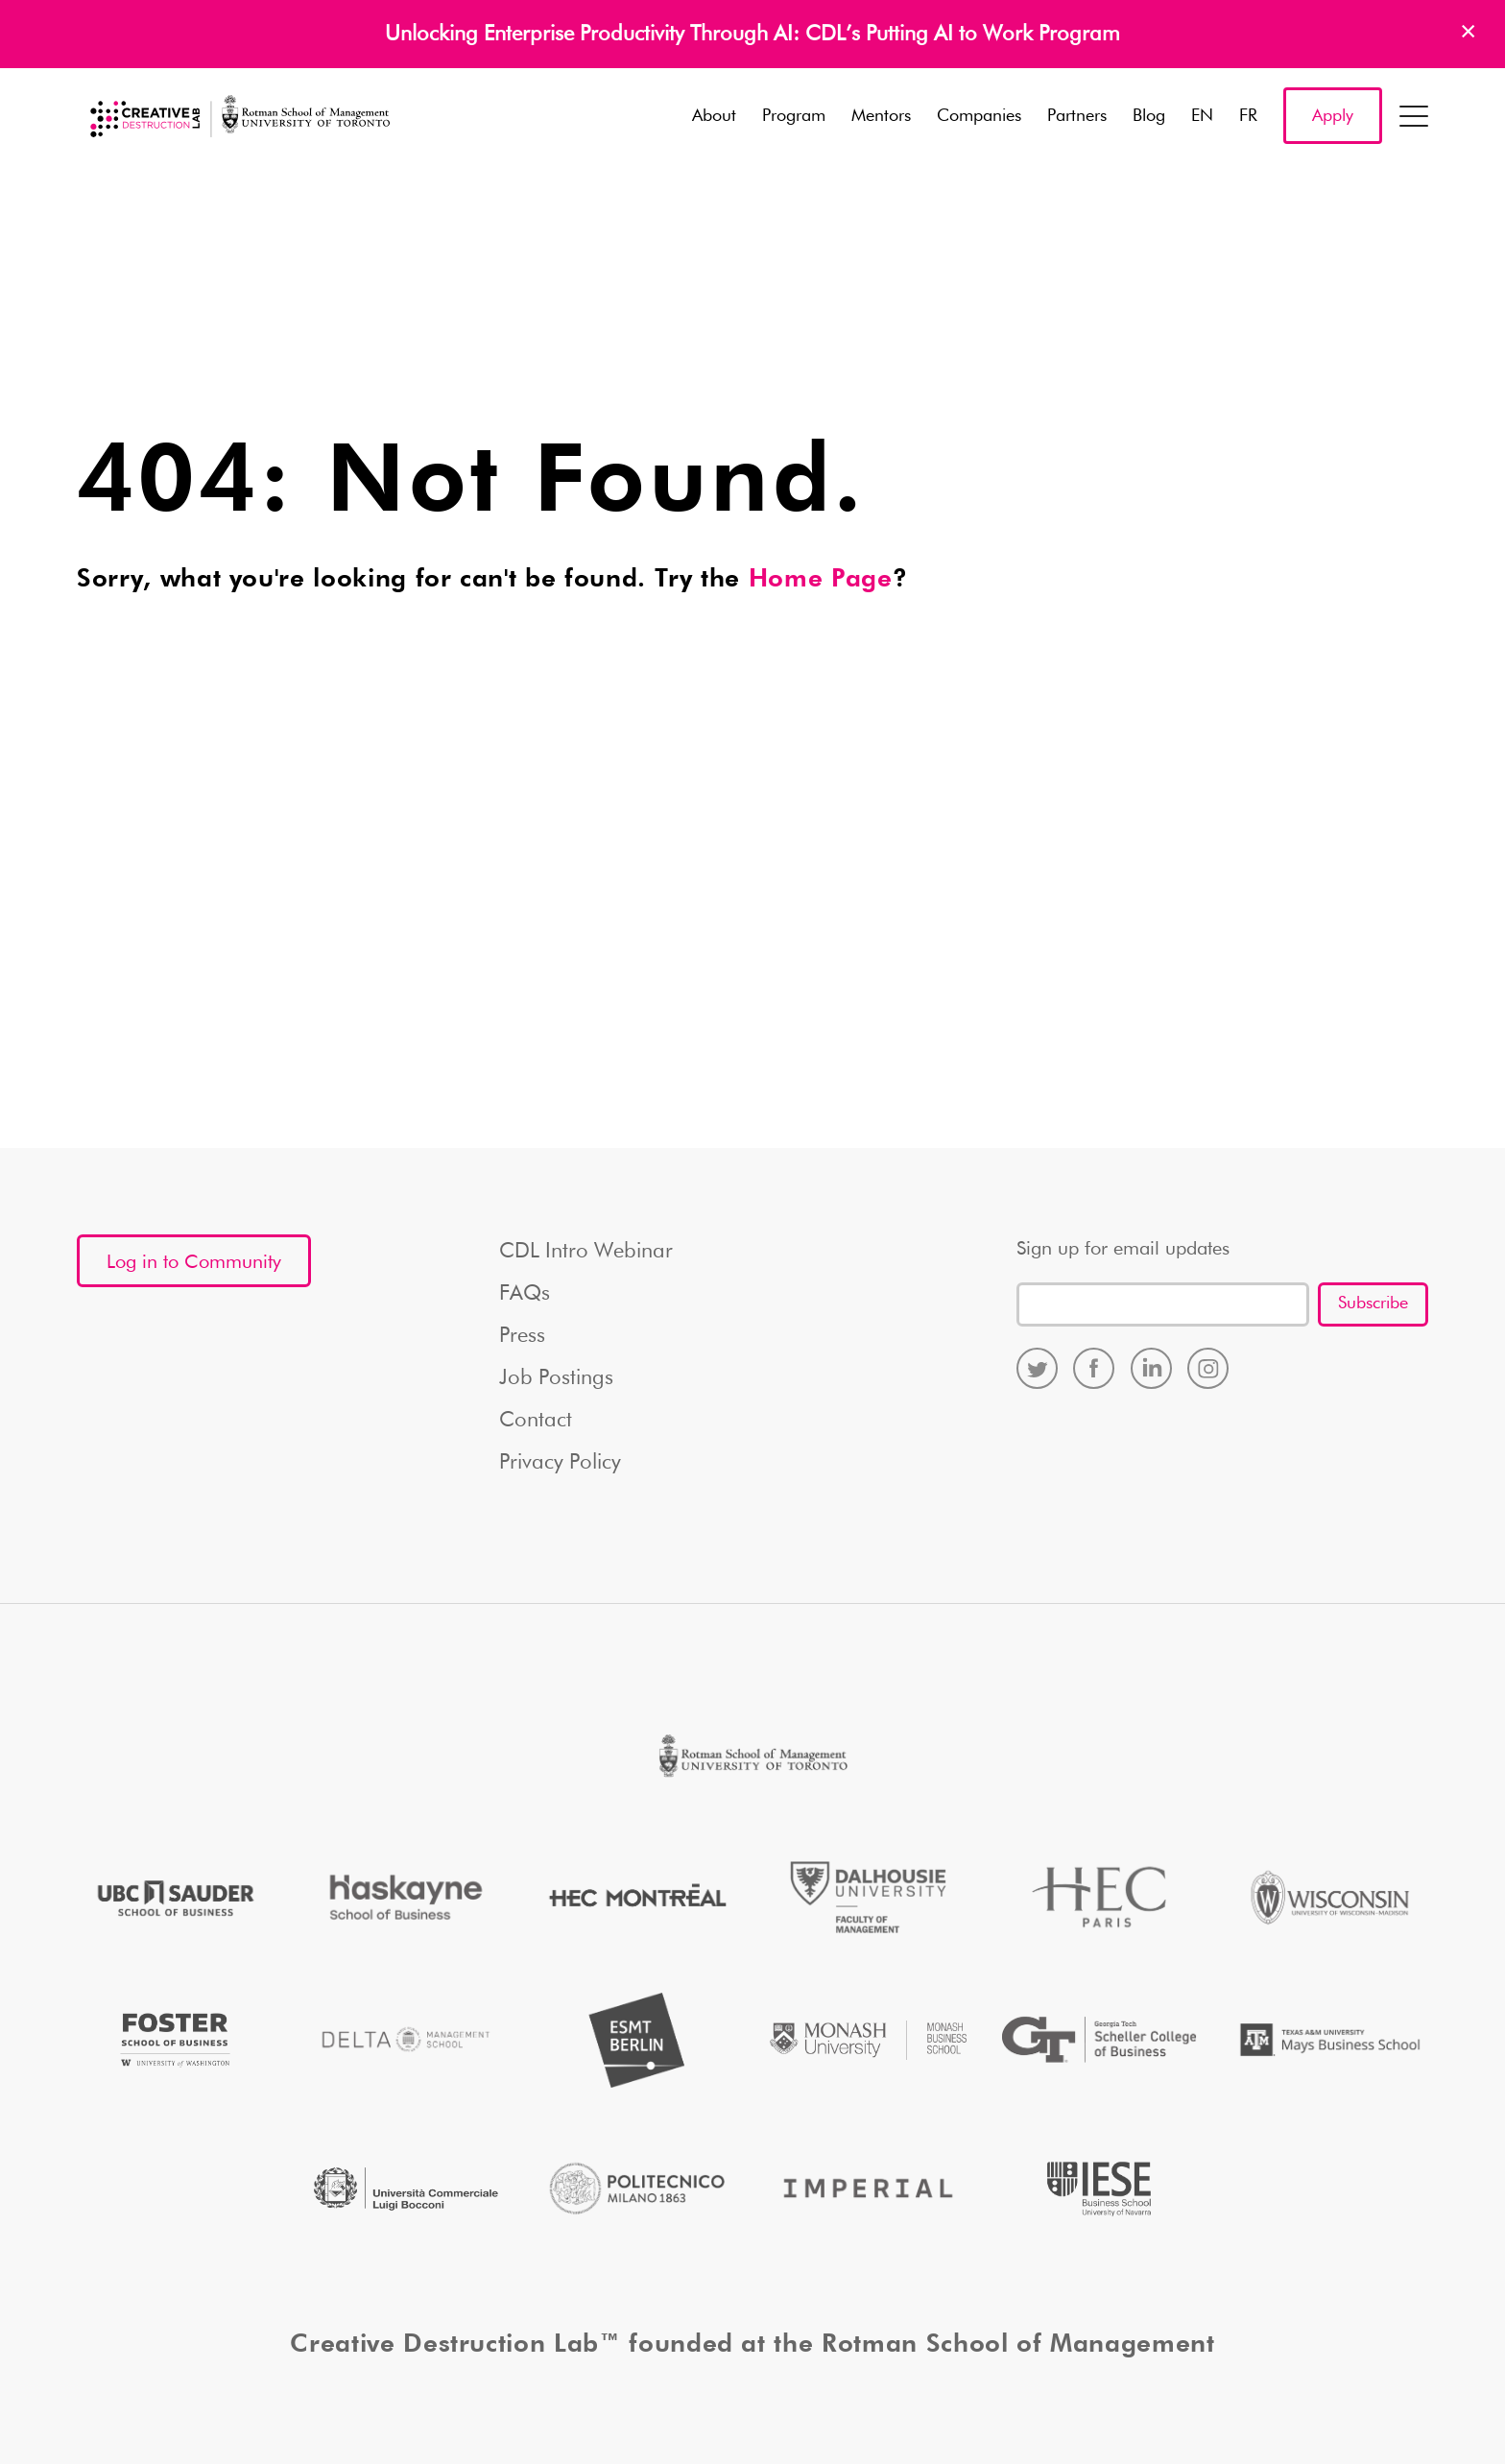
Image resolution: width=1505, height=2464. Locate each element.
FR (1248, 116)
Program (793, 116)
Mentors (881, 116)
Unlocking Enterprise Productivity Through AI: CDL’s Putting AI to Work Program (752, 34)
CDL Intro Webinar (586, 1251)
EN (1202, 116)
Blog (1149, 116)
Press (522, 1336)
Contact (535, 1420)
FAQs (524, 1293)
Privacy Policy (560, 1462)
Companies (979, 116)
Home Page (821, 579)
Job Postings (556, 1378)
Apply (1332, 116)
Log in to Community (194, 1262)
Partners (1077, 116)
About (714, 116)
